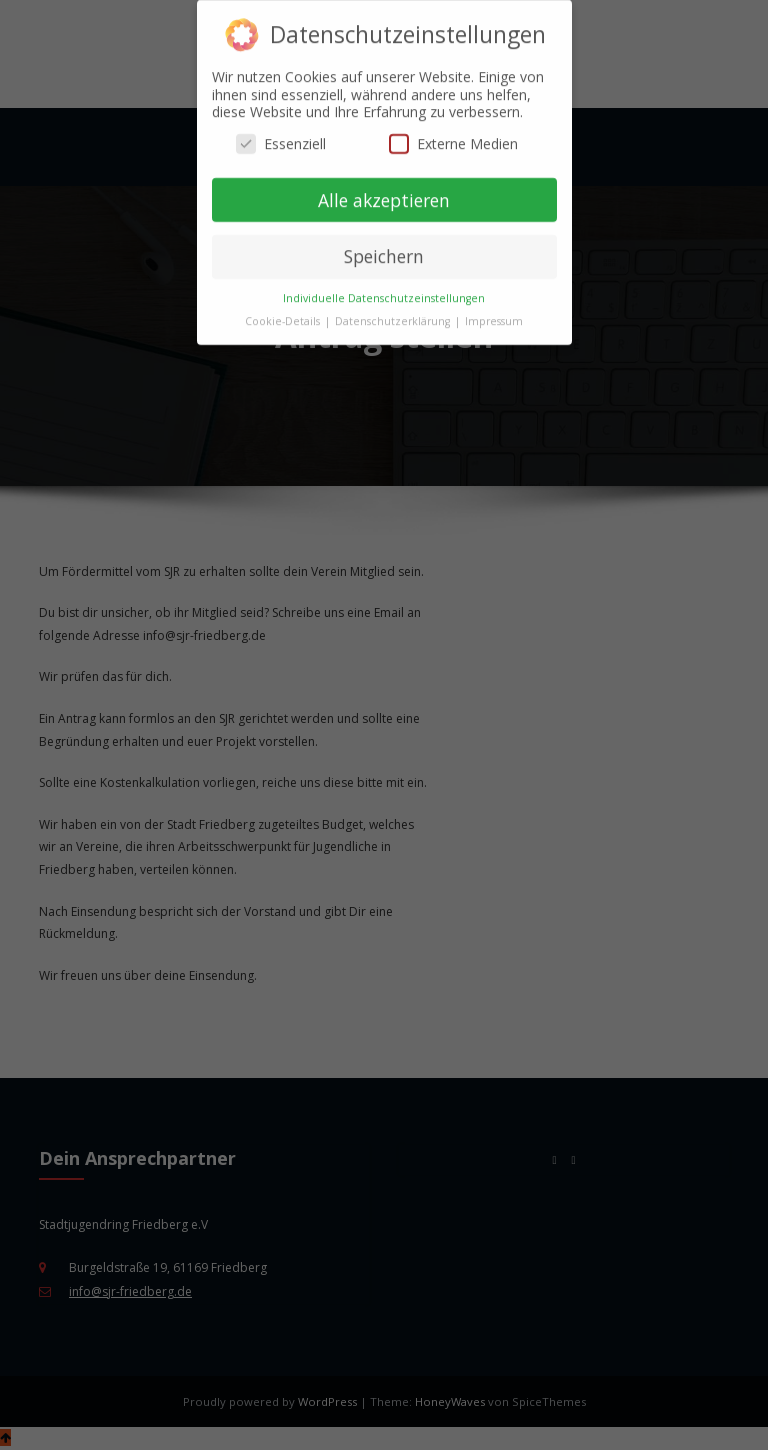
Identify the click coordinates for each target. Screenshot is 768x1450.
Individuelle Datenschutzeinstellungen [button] (384, 286)
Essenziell (281, 131)
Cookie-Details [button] (284, 309)
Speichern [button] (384, 245)
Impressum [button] (494, 309)
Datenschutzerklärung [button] (394, 309)
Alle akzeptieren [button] (384, 188)
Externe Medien (453, 131)
